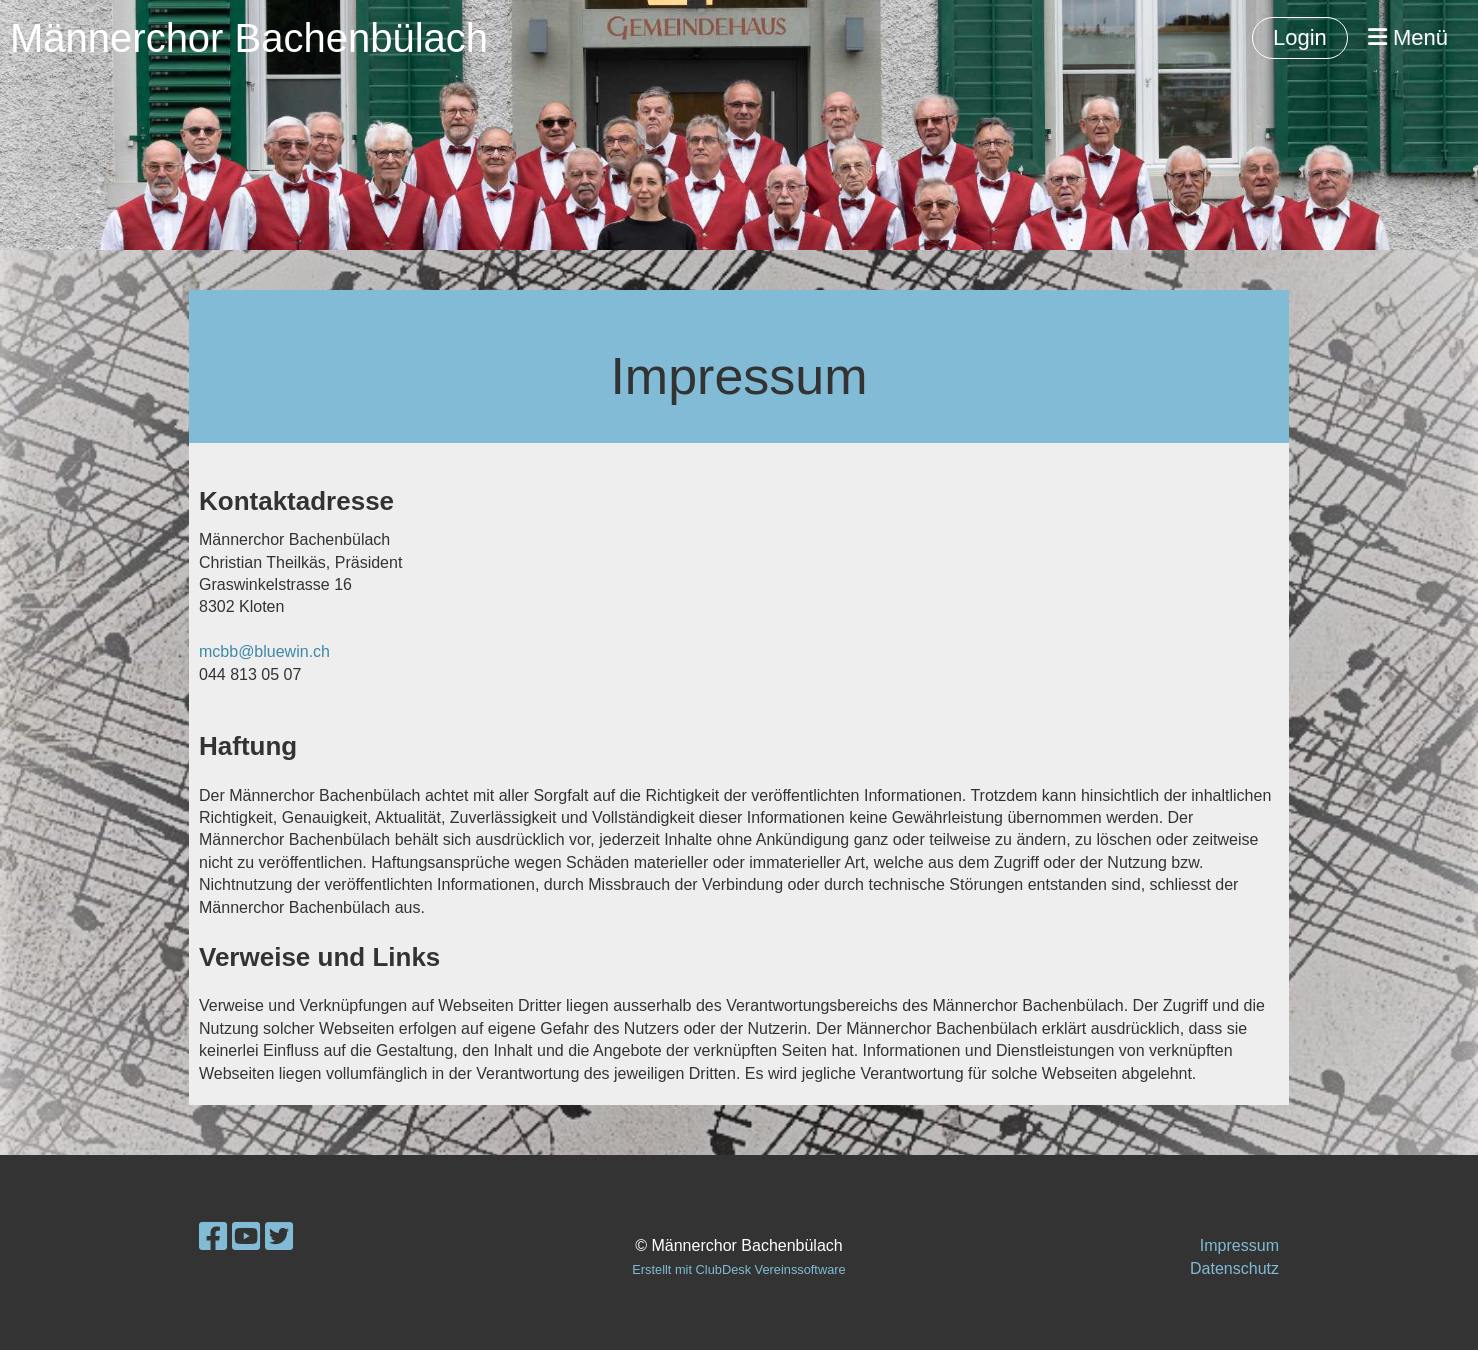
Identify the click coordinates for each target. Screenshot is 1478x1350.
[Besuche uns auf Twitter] (279, 1237)
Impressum (1239, 1245)
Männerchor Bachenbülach (249, 38)
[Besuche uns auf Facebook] (213, 1237)
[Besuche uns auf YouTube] (246, 1237)
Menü (1408, 37)
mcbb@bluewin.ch (264, 651)
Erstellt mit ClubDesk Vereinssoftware (738, 1269)
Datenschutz (1234, 1268)
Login (1300, 37)
